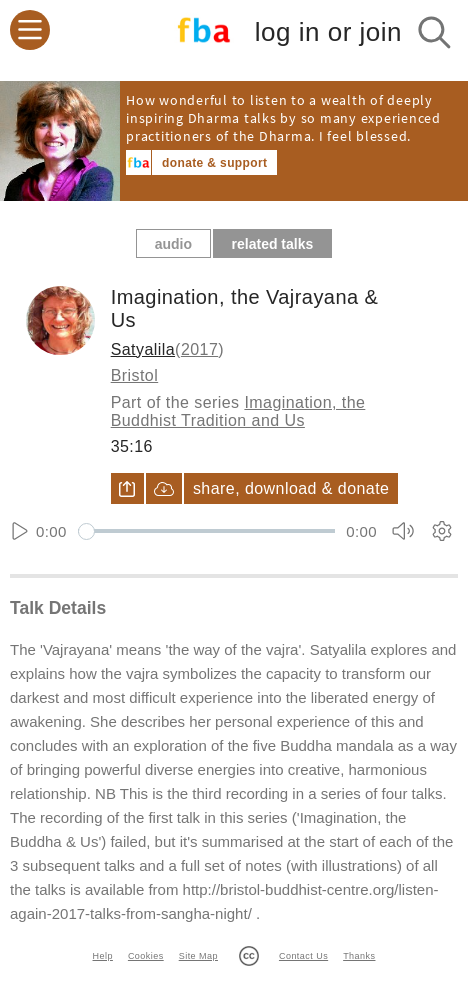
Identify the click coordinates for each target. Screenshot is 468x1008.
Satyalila (143, 349)
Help (103, 956)
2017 (199, 349)
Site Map (198, 956)
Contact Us (303, 956)
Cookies (146, 956)
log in (328, 32)
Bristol (135, 375)
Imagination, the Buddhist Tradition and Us (238, 411)
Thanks (359, 956)
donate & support (214, 163)
